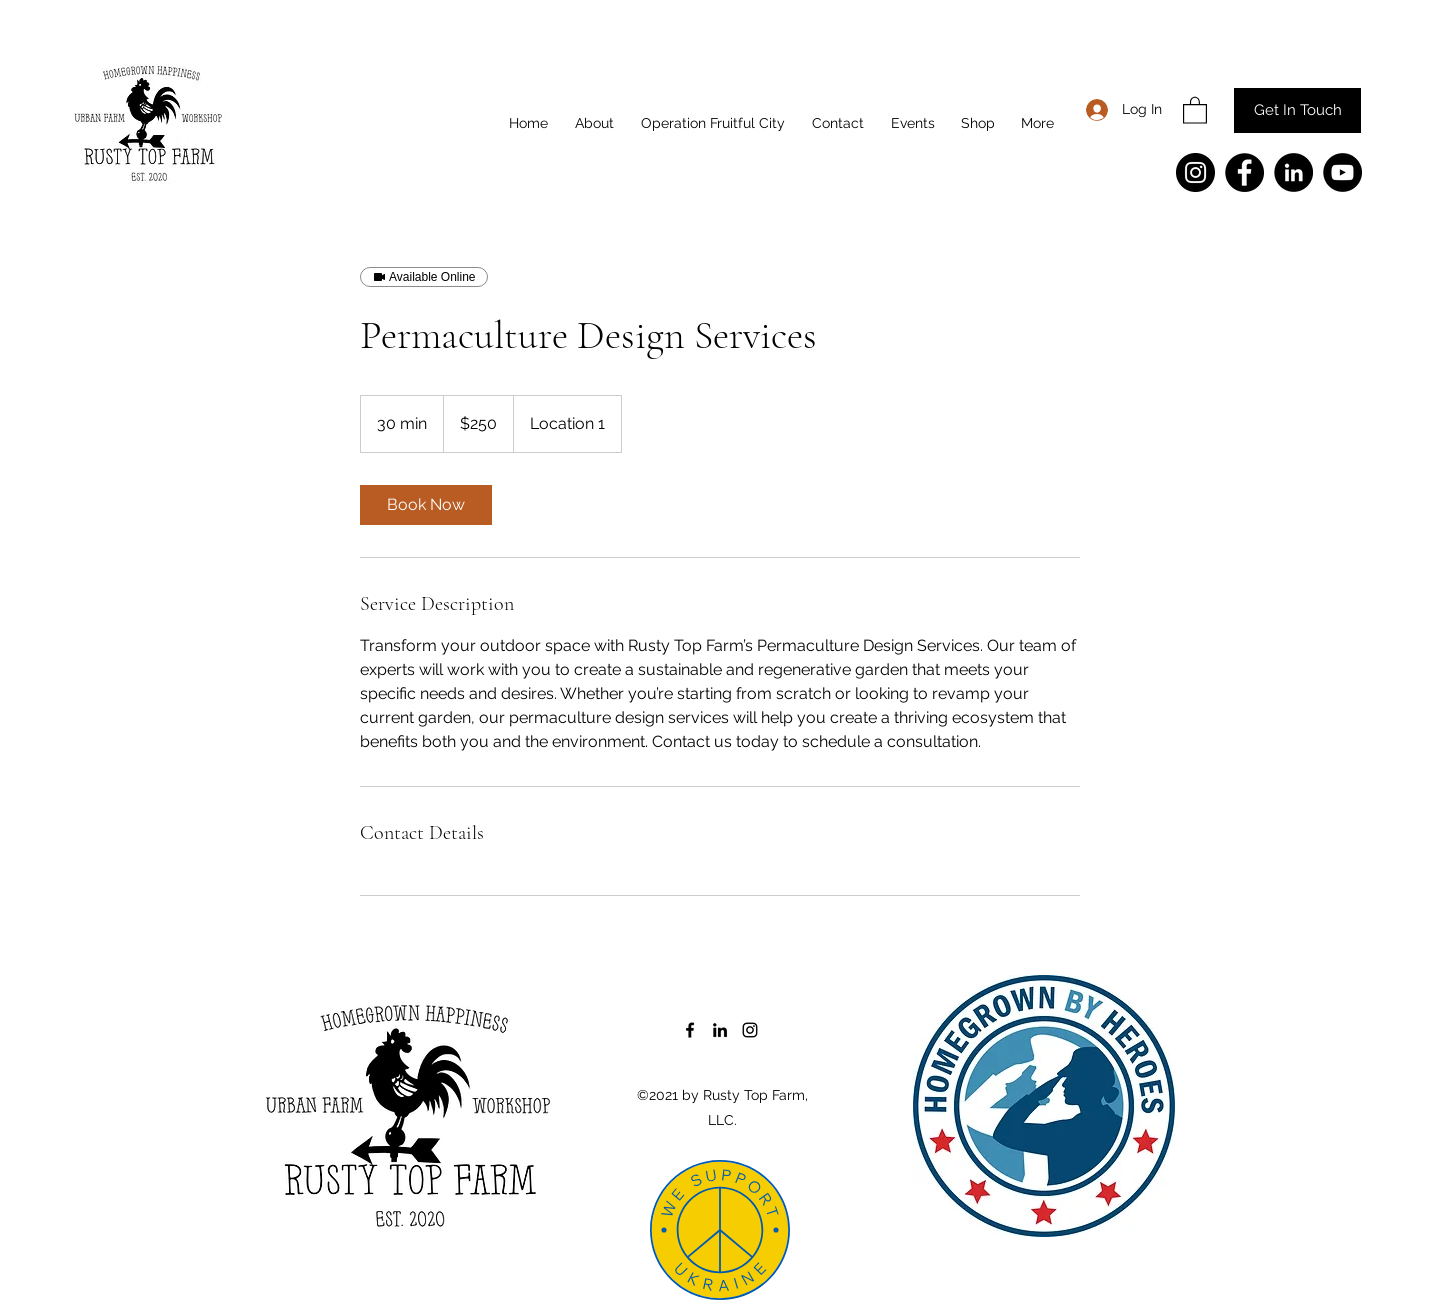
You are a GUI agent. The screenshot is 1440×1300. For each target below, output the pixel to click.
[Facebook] (1244, 172)
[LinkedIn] (1293, 172)
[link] (426, 505)
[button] (1195, 109)
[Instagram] (1195, 172)
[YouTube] (1342, 172)
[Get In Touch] (1297, 110)
